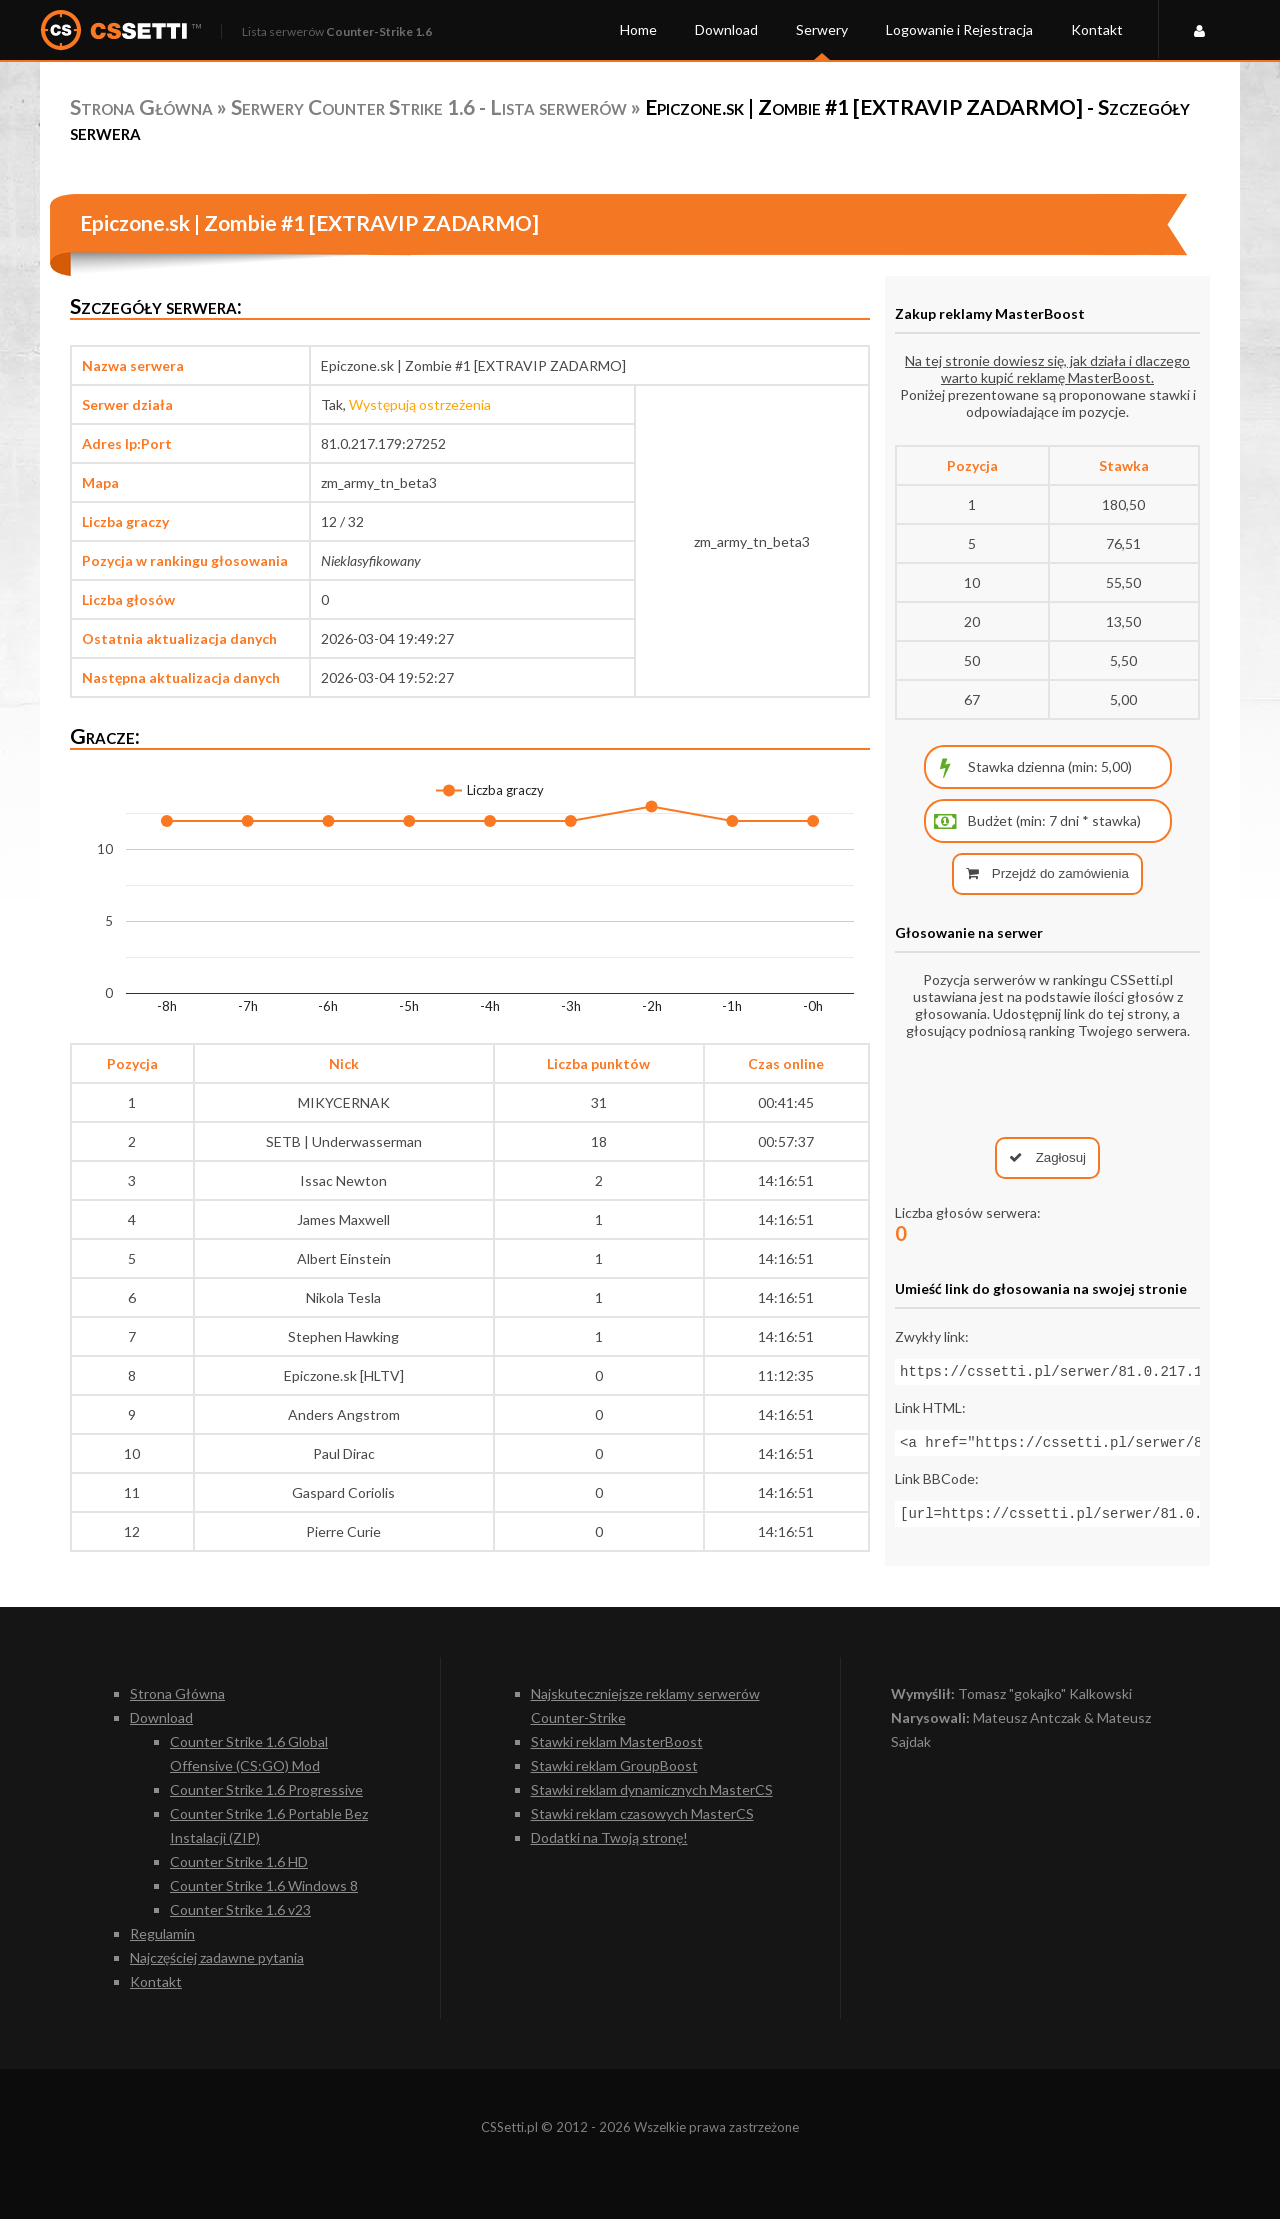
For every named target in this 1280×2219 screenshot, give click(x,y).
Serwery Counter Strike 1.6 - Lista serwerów (429, 106)
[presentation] (1048, 1088)
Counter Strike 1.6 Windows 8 (264, 1885)
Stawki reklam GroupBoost (614, 1765)
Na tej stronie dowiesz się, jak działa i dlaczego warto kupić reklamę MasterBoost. (1047, 369)
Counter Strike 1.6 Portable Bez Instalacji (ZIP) (269, 1825)
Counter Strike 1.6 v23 (240, 1909)
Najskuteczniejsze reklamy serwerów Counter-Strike (645, 1705)
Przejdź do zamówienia (1047, 873)
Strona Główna (141, 106)
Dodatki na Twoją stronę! (609, 1837)
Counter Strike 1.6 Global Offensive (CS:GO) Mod (249, 1753)
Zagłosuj (1047, 1157)
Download (726, 29)
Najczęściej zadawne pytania (217, 1957)
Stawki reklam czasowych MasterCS (642, 1813)
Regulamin (162, 1933)
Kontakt (1097, 29)
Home (638, 29)
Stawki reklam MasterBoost (617, 1741)
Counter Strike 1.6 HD (239, 1861)
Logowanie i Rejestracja (959, 29)
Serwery (822, 29)
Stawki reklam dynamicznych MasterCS (652, 1789)
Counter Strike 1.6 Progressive (266, 1789)
